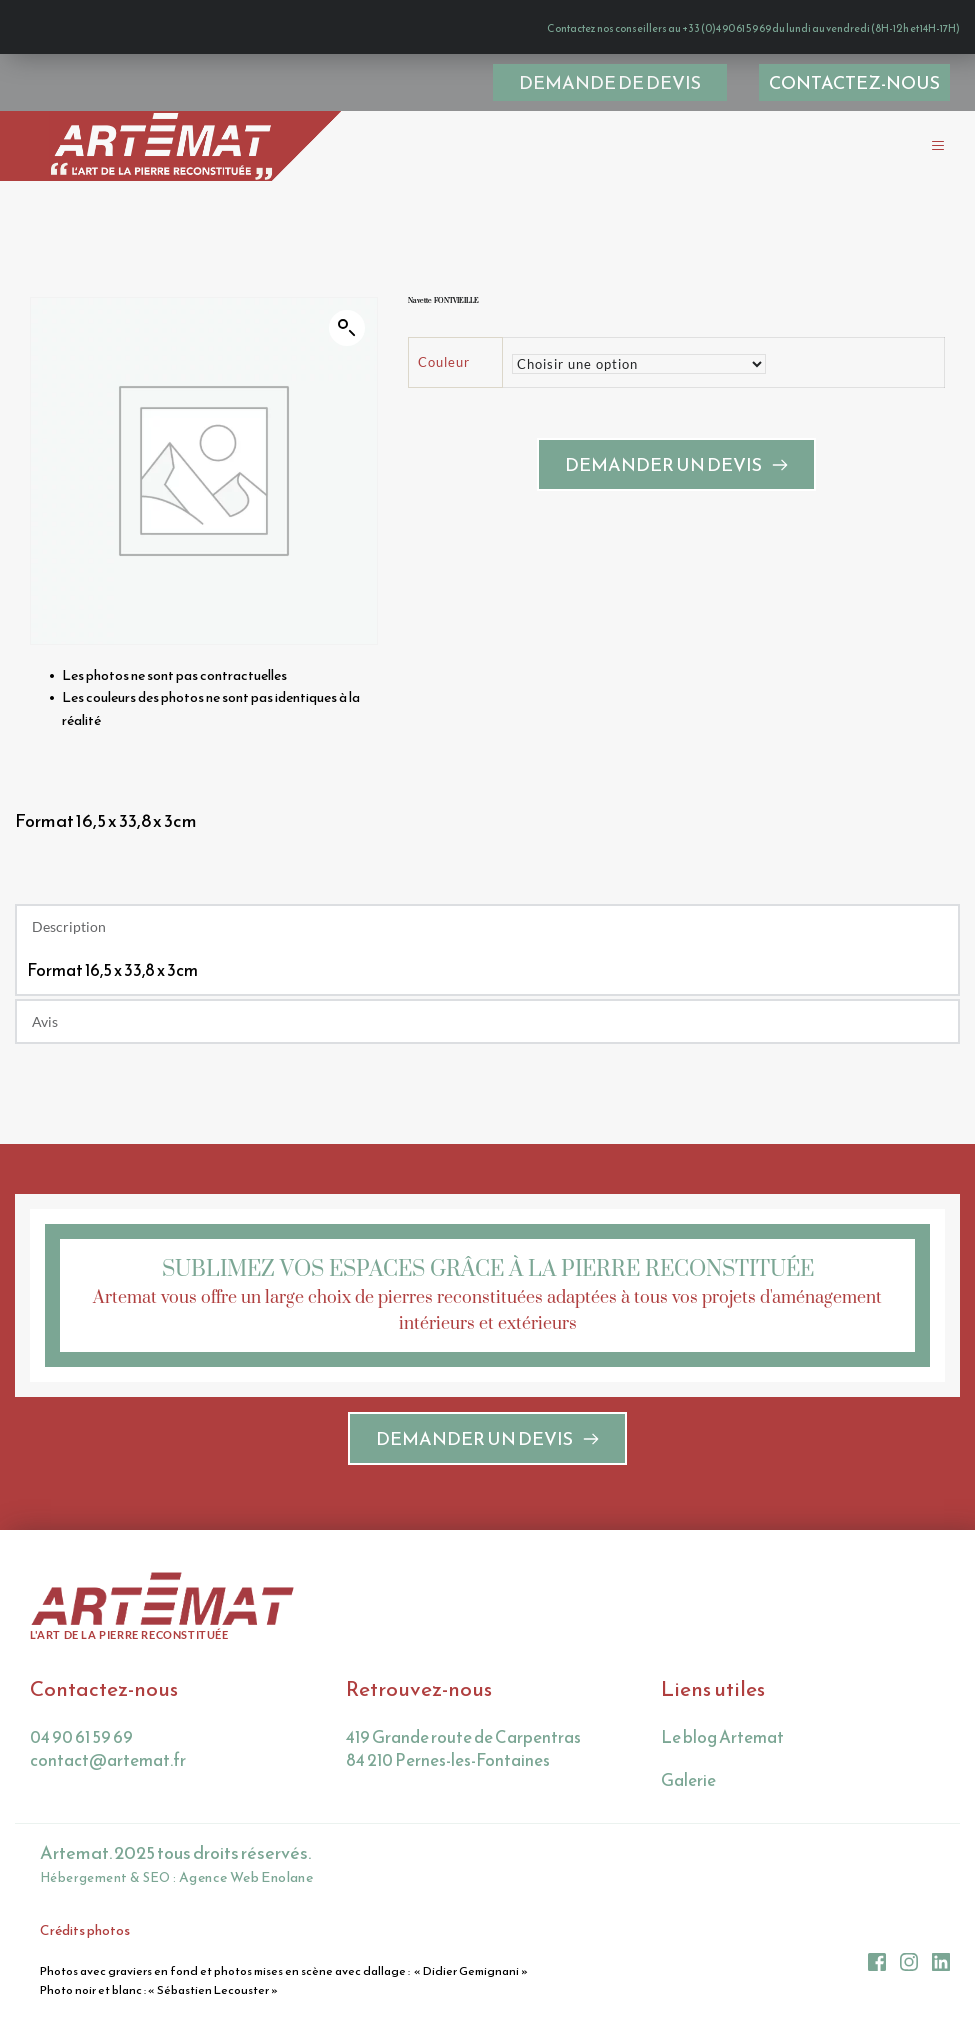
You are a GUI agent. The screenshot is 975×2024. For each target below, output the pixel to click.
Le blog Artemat (722, 1737)
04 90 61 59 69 (81, 1737)
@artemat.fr (137, 1760)
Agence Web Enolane (244, 1876)
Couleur (444, 377)
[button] (926, 145)
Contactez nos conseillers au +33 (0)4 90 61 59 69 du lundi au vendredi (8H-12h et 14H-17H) (666, 26)
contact (59, 1760)
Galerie (688, 1780)
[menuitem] (854, 82)
